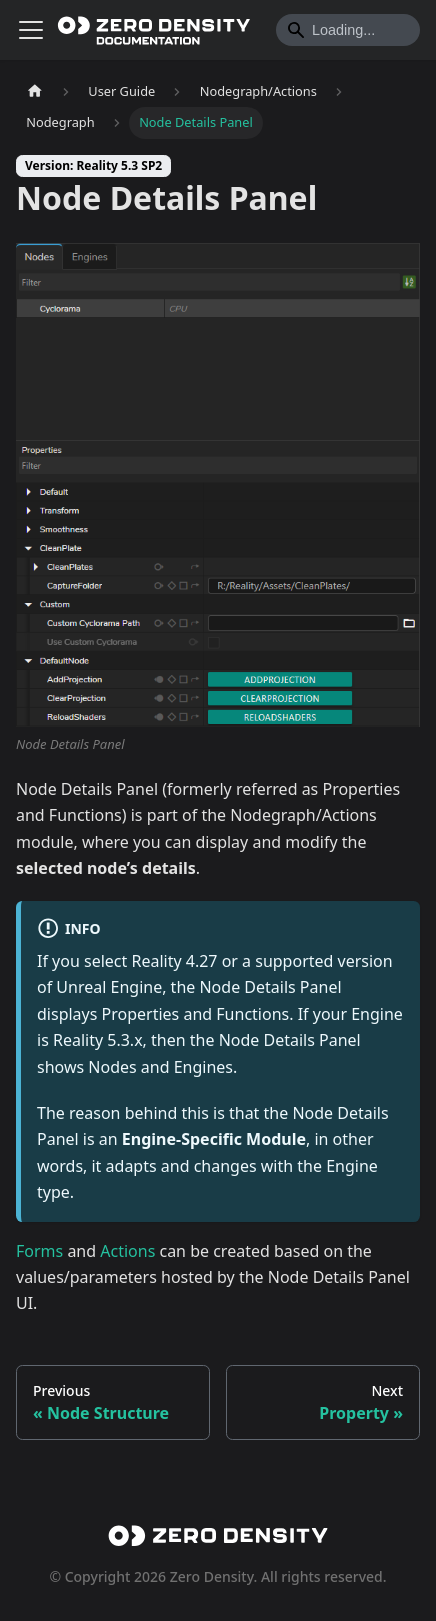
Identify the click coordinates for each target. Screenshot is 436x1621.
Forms (39, 1251)
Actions (127, 1251)
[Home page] (35, 91)
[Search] (348, 30)
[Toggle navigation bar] (31, 30)
